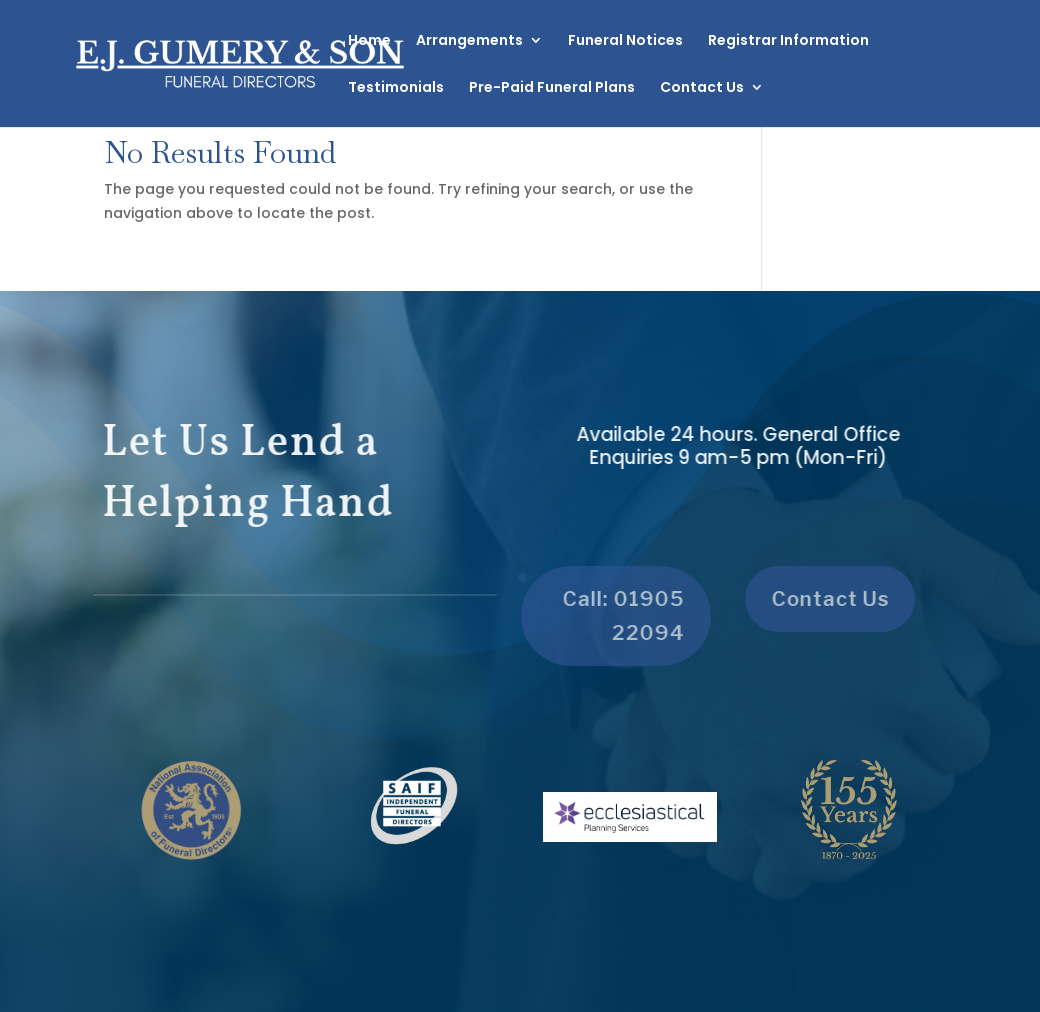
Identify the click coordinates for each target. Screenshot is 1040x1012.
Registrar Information (788, 41)
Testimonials (396, 88)
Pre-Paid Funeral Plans (552, 88)
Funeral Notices (625, 41)
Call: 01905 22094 (616, 616)
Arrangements (469, 41)
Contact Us (702, 88)
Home (369, 41)
